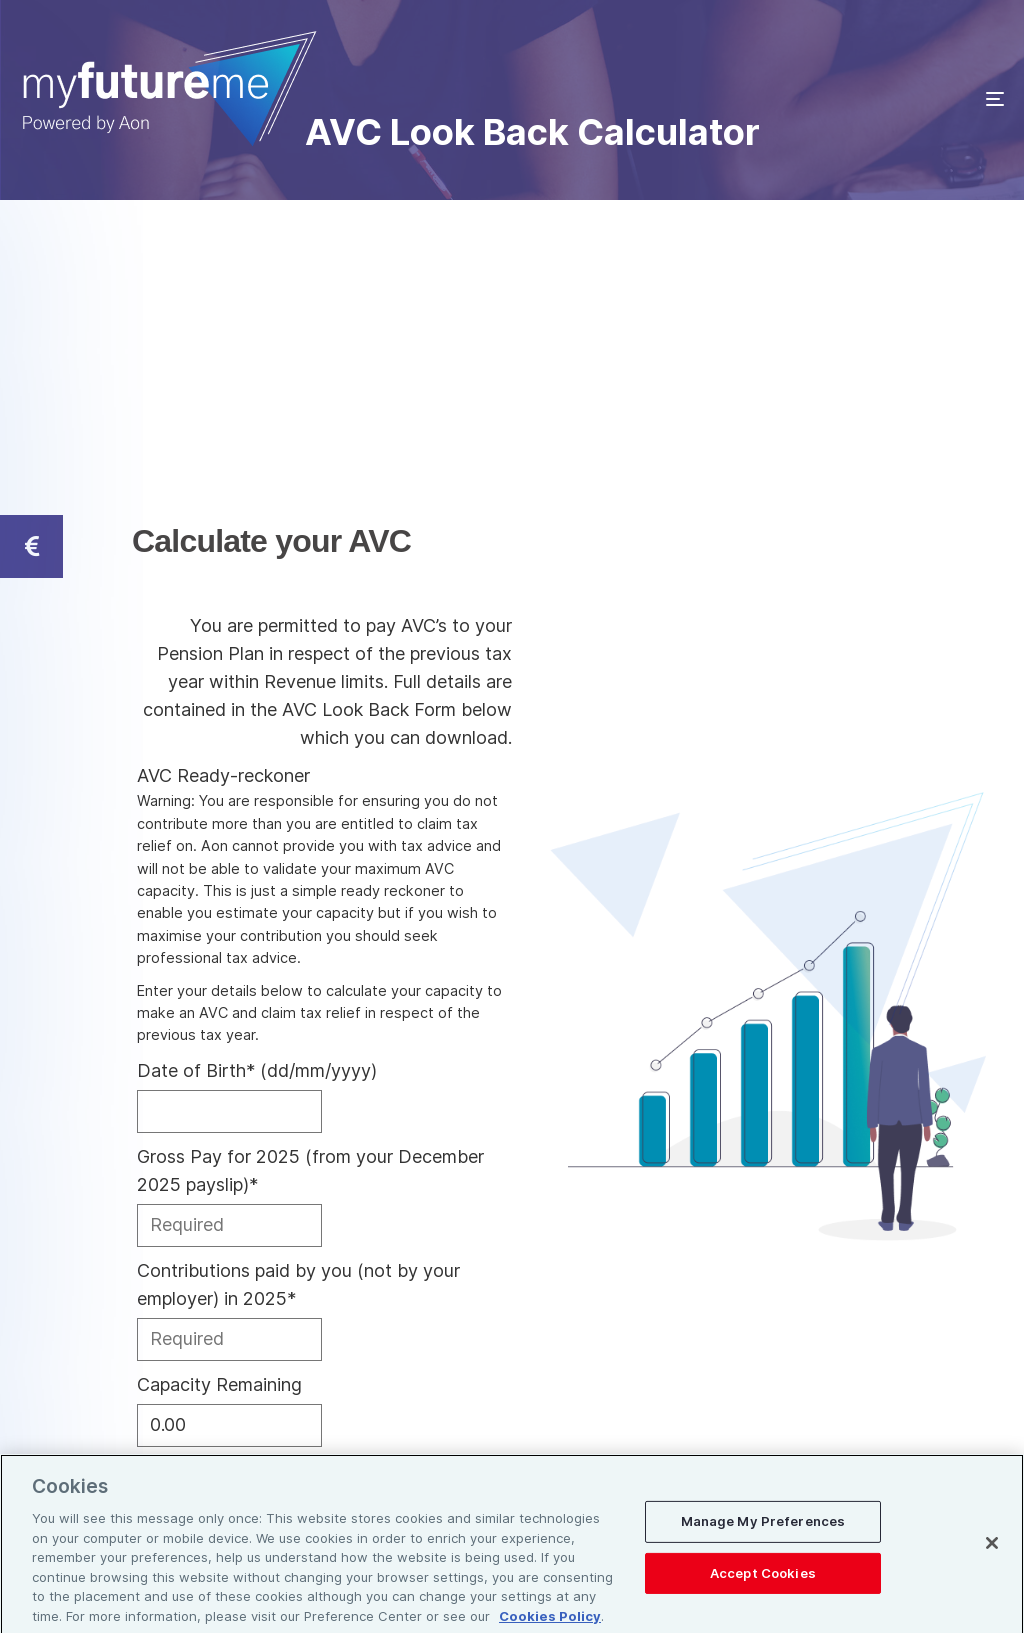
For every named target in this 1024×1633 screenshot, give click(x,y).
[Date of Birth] (229, 1111)
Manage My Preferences (763, 1531)
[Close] (992, 1553)
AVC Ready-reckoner (223, 775)
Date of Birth (257, 1070)
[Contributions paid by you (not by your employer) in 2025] (229, 1339)
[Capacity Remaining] (229, 1425)
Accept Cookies (763, 1582)
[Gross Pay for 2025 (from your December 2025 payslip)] (229, 1225)
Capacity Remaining (219, 1384)
